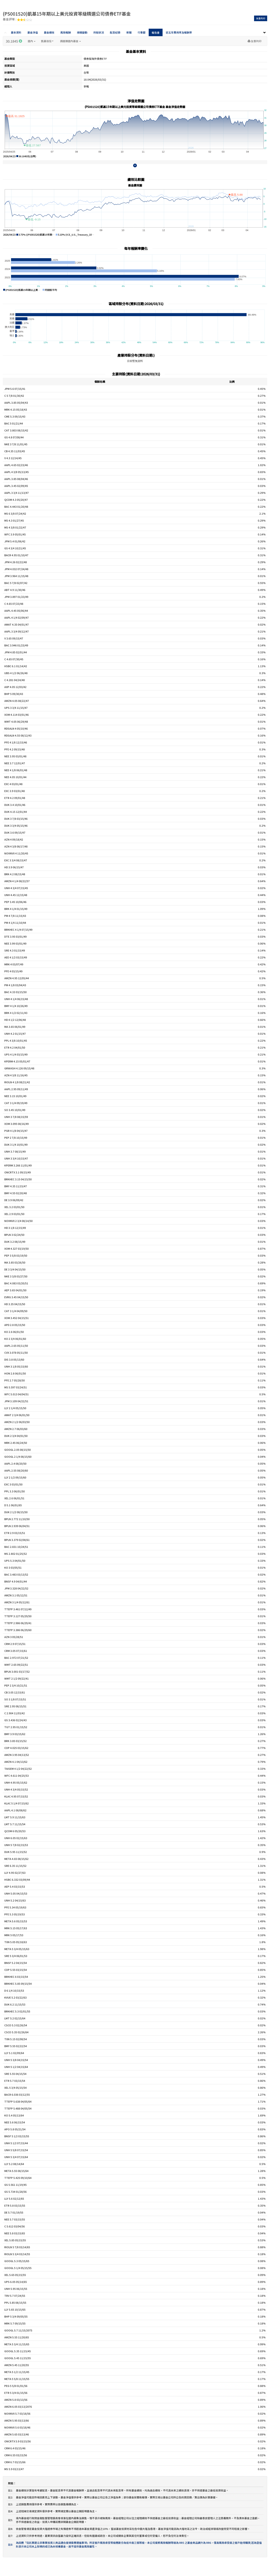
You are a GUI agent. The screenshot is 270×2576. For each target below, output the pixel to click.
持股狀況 (98, 32)
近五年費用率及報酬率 (179, 32)
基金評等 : (17, 19)
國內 (31, 41)
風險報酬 (65, 32)
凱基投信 (47, 41)
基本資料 (16, 32)
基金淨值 (32, 32)
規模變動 (82, 32)
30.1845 (14, 41)
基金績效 (49, 32)
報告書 (156, 32)
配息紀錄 (115, 32)
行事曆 (142, 32)
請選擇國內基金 (70, 41)
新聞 (129, 32)
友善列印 (260, 18)
